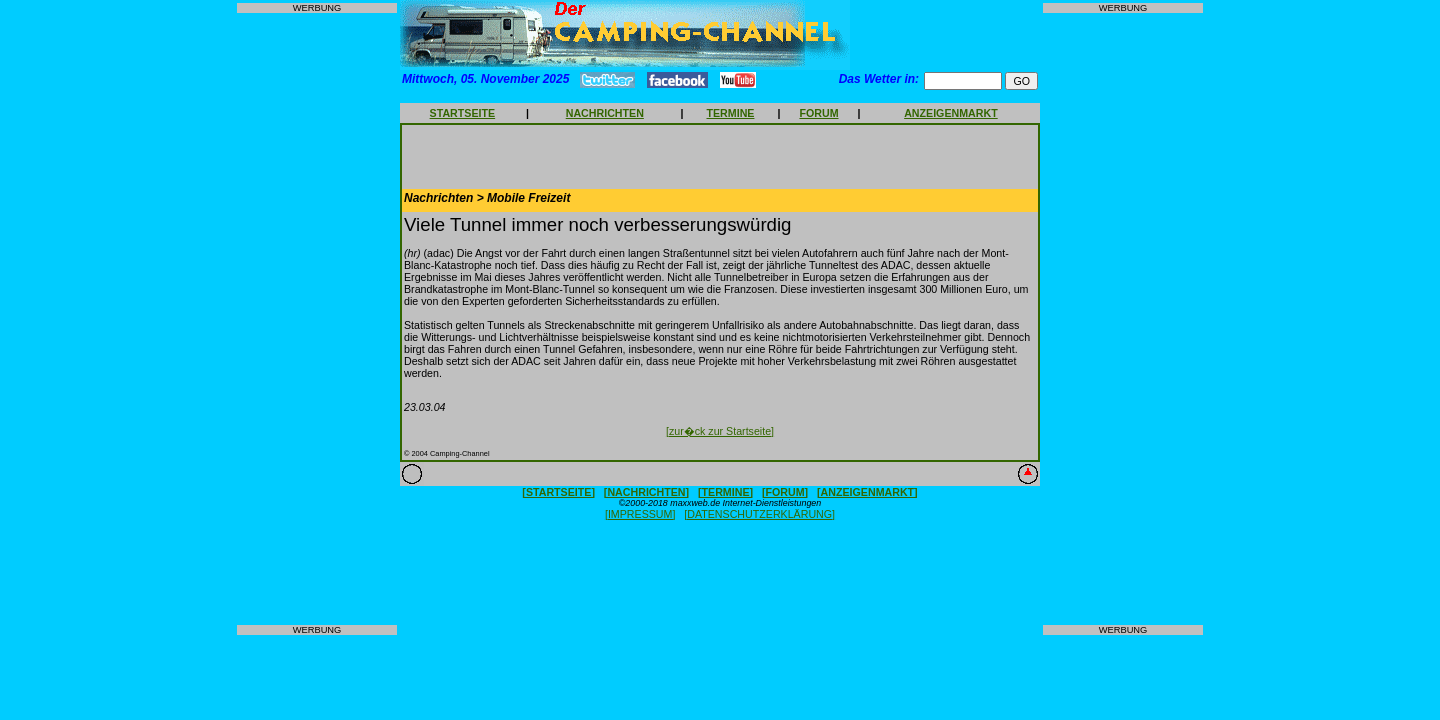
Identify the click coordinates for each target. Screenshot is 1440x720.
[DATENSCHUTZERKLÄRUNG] (759, 514)
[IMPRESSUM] (640, 514)
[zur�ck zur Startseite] (720, 431)
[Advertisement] (317, 319)
